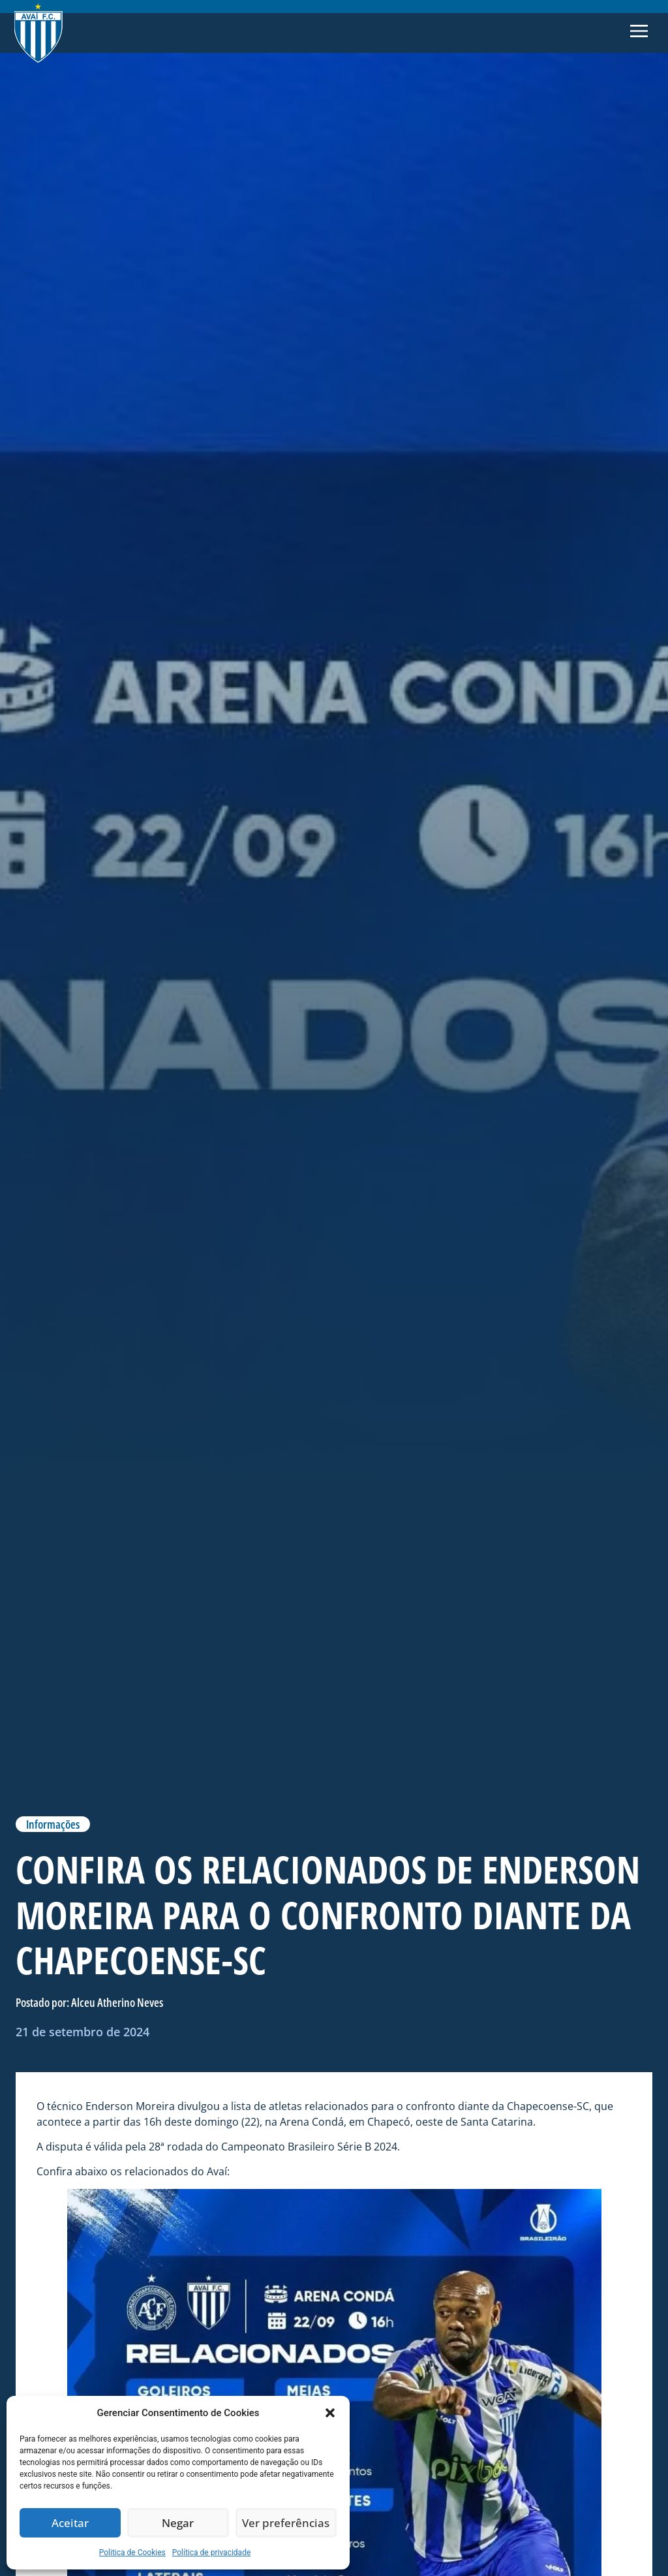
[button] (330, 2412)
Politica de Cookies (132, 2552)
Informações (53, 1824)
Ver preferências (286, 2523)
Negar (178, 2523)
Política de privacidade (211, 2552)
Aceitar (70, 2523)
